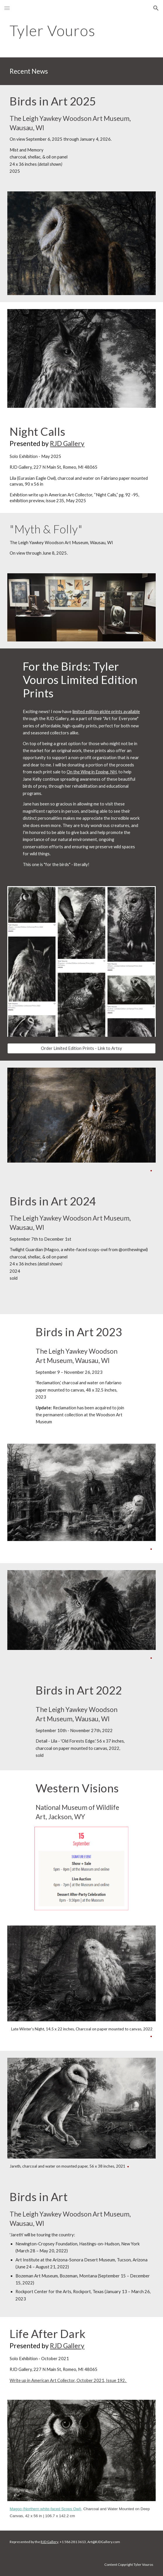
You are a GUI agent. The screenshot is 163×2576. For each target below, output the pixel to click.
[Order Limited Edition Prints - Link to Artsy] (81, 1048)
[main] (81, 30)
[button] (7, 8)
